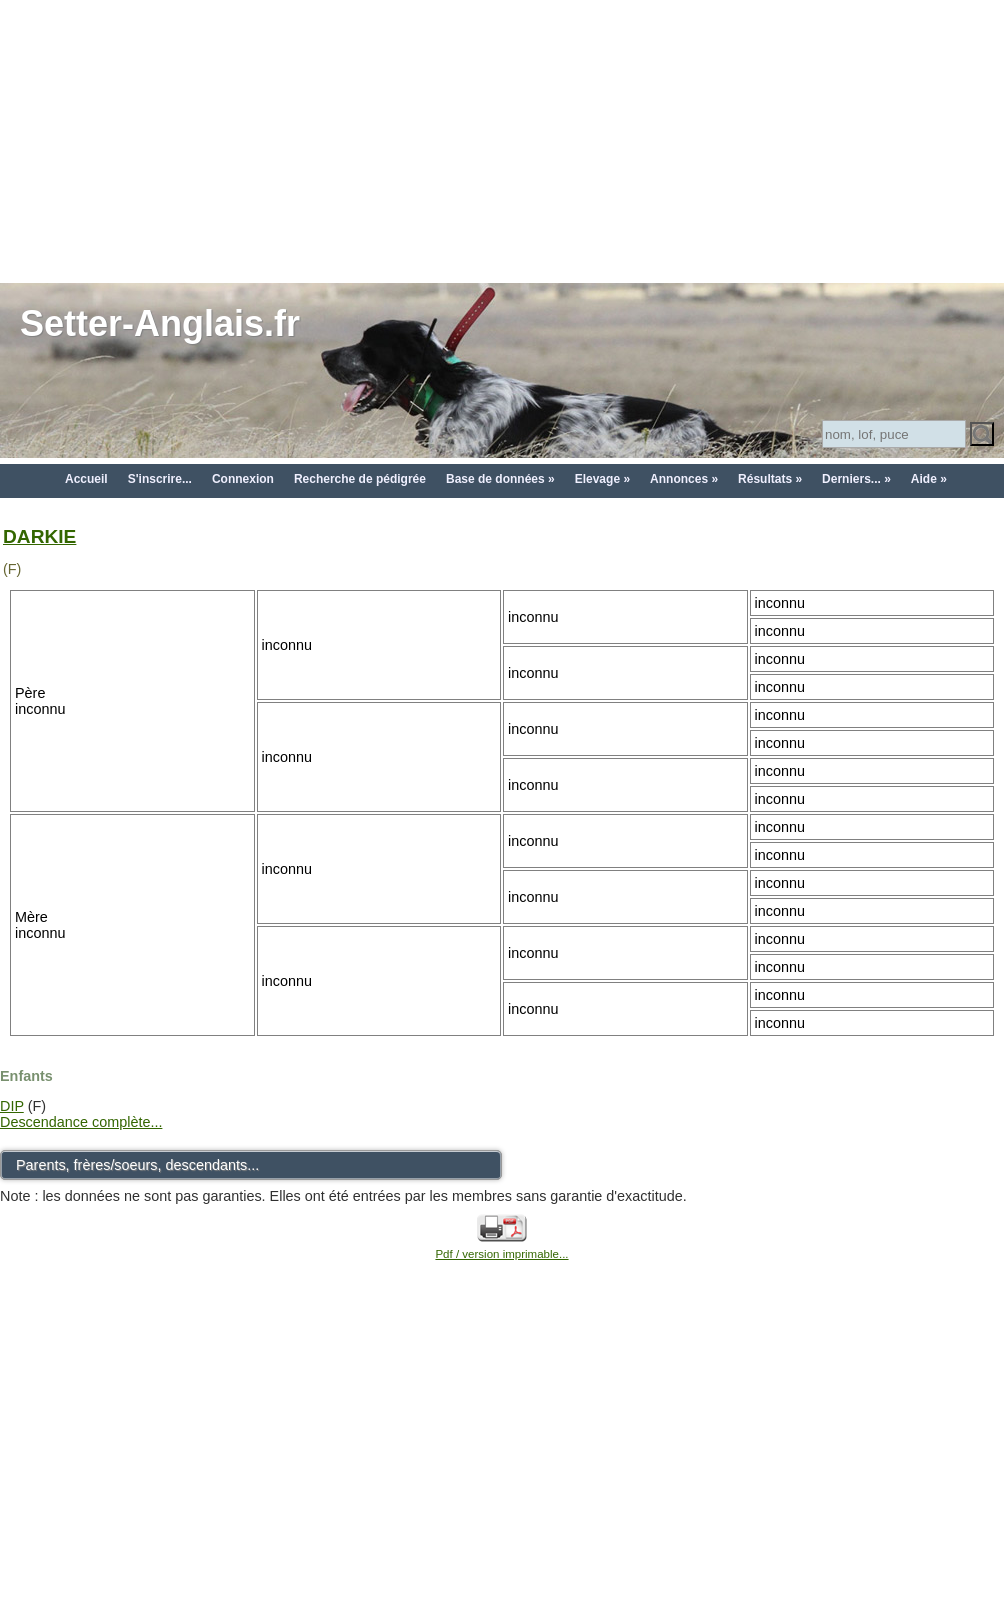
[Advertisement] (502, 140)
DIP (12, 1106)
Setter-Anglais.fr (160, 323)
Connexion (243, 479)
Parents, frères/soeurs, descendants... (137, 1165)
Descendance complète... (81, 1122)
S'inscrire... (160, 479)
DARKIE (39, 536)
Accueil (86, 479)
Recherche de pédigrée (360, 479)
